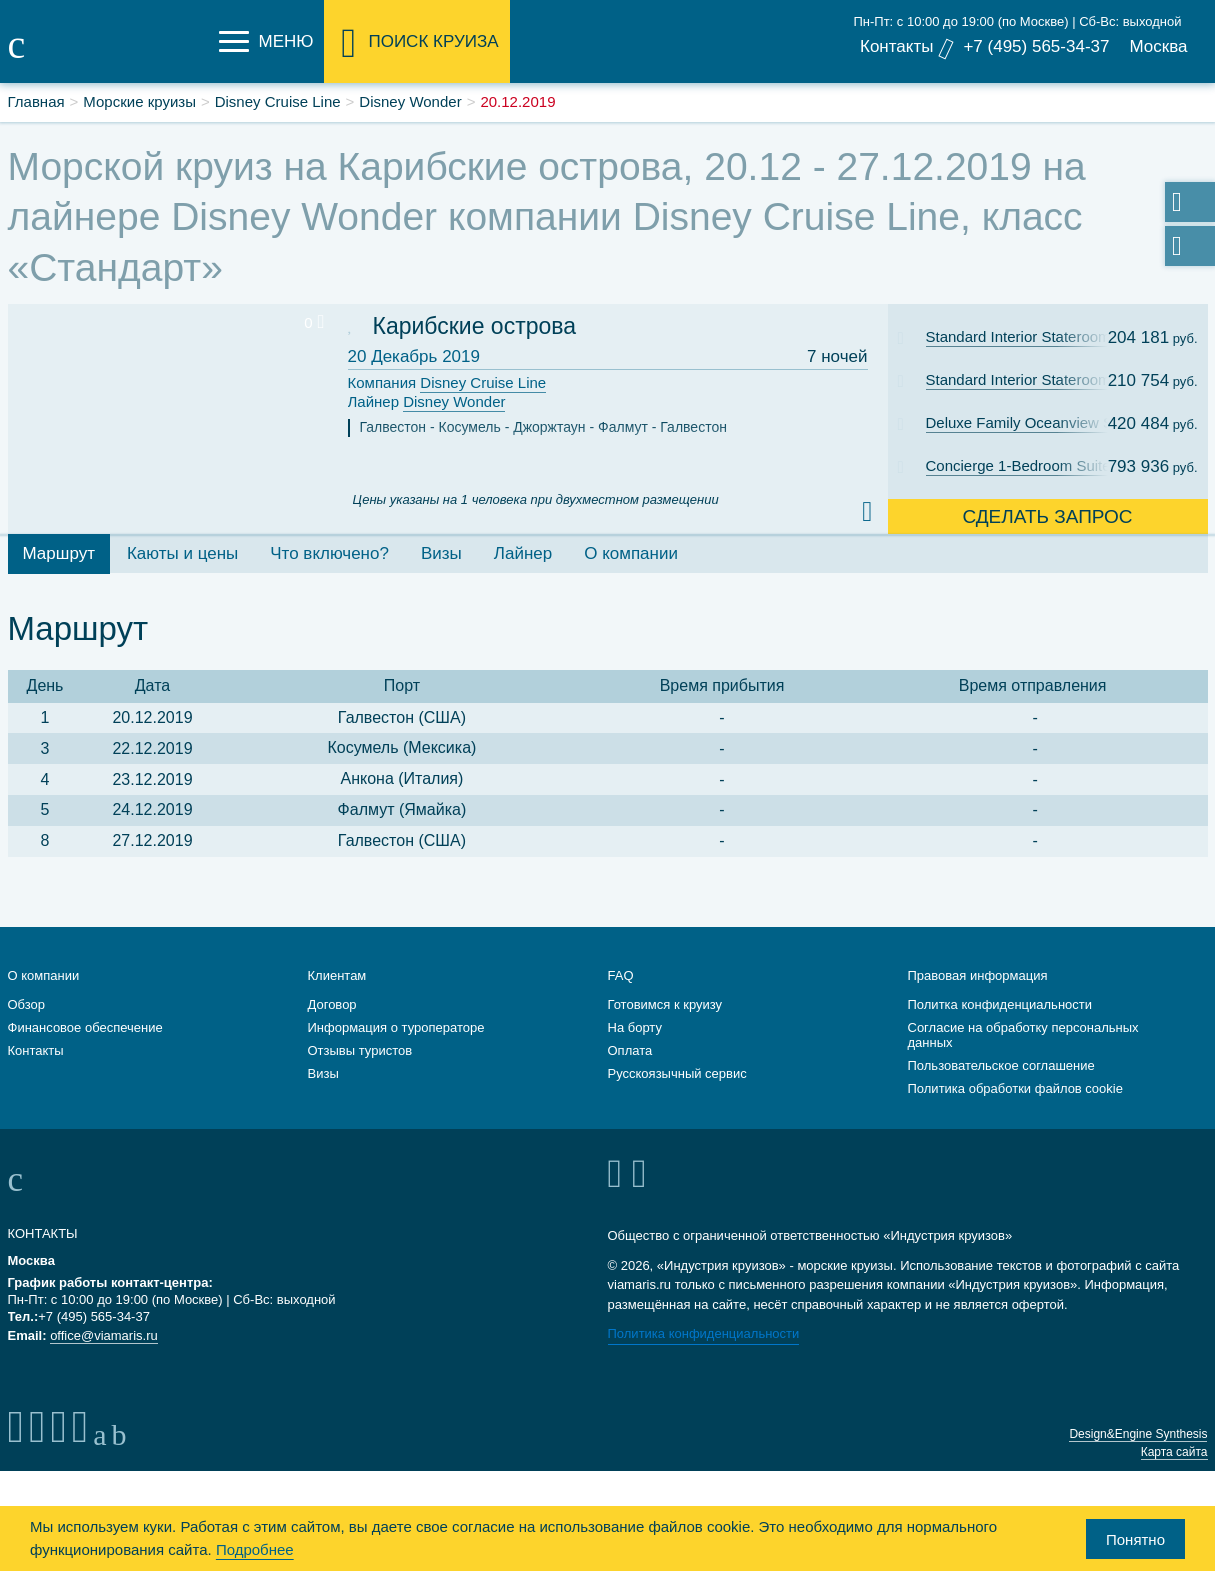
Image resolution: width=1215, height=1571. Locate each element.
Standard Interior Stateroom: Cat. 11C (1031, 336)
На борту (635, 1027)
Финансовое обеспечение (85, 1027)
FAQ (621, 975)
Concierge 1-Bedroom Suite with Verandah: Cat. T (1031, 465)
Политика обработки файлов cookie (1015, 1088)
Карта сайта (1174, 1452)
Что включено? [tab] (329, 553)
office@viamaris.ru (104, 1335)
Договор (332, 1004)
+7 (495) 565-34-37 (1036, 46)
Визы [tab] (441, 553)
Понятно (1135, 1539)
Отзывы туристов (360, 1050)
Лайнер (427, 402)
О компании (44, 975)
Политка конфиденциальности (1000, 1004)
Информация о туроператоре (396, 1027)
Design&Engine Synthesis (1138, 1434)
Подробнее (255, 1549)
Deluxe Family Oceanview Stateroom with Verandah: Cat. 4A (1031, 422)
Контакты (896, 46)
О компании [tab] (631, 553)
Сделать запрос (1047, 516)
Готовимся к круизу (665, 1004)
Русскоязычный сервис (677, 1073)
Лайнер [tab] (523, 553)
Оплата (630, 1050)
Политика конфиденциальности (704, 1333)
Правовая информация (978, 975)
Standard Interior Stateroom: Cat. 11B (1031, 379)
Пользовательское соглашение (1001, 1065)
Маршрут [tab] (59, 553)
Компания (447, 383)
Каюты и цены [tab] (182, 553)
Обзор (27, 1004)
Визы (323, 1073)
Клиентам (337, 975)
